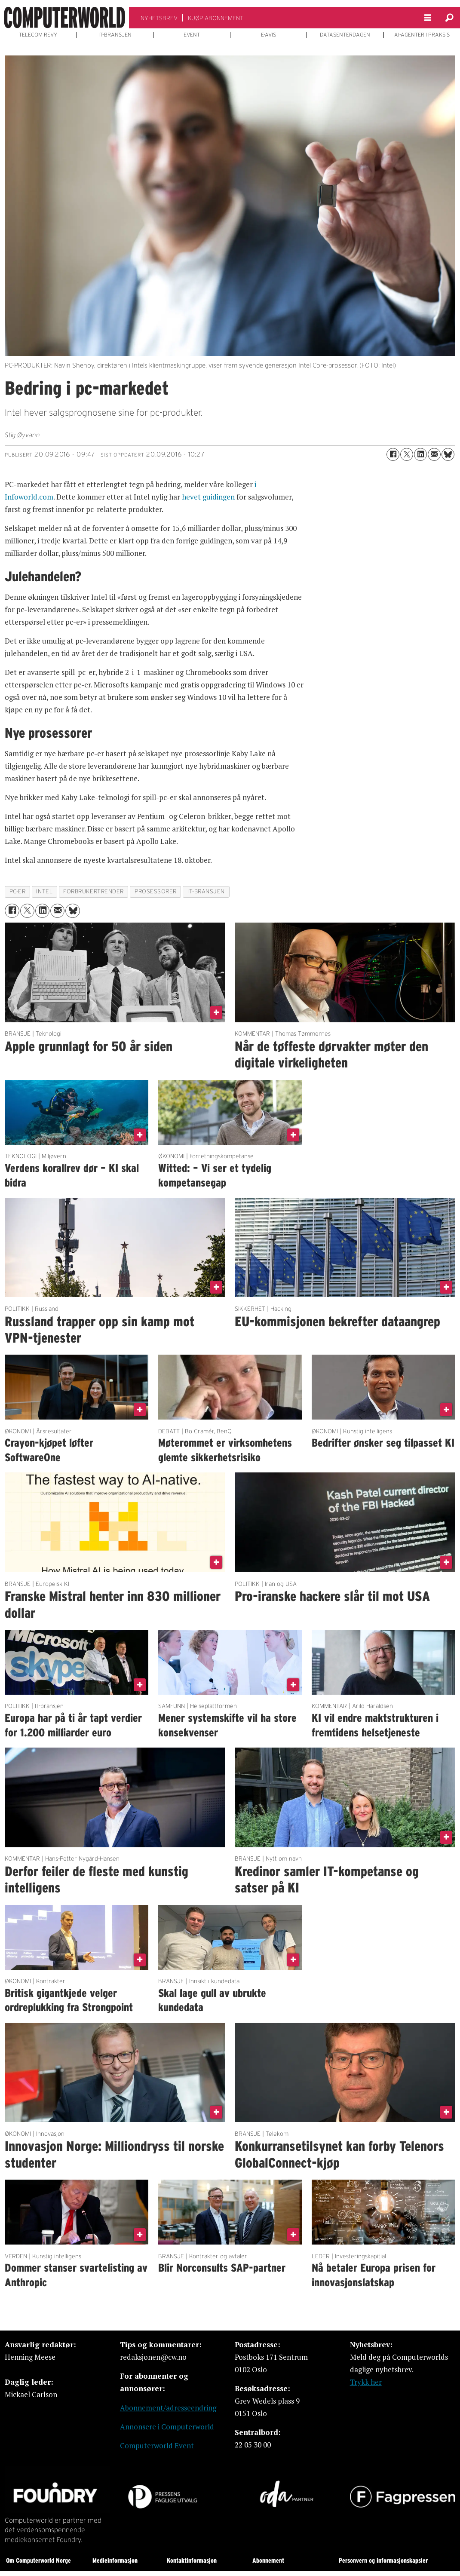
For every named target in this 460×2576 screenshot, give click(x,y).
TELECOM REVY (38, 35)
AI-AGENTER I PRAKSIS (422, 35)
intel (44, 891)
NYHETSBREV (159, 18)
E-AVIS (268, 35)
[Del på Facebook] (392, 454)
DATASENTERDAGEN (345, 35)
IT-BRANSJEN (115, 35)
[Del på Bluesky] (448, 454)
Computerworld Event (157, 2445)
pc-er (17, 891)
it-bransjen (206, 891)
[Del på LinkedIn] (420, 454)
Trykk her (366, 2382)
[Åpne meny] (428, 18)
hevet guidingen (208, 497)
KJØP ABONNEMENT (215, 18)
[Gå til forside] (64, 17)
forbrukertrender (93, 891)
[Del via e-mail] (434, 454)
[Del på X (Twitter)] (406, 454)
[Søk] (449, 17)
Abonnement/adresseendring (168, 2408)
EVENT (192, 35)
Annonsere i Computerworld (167, 2427)
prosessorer (156, 891)
